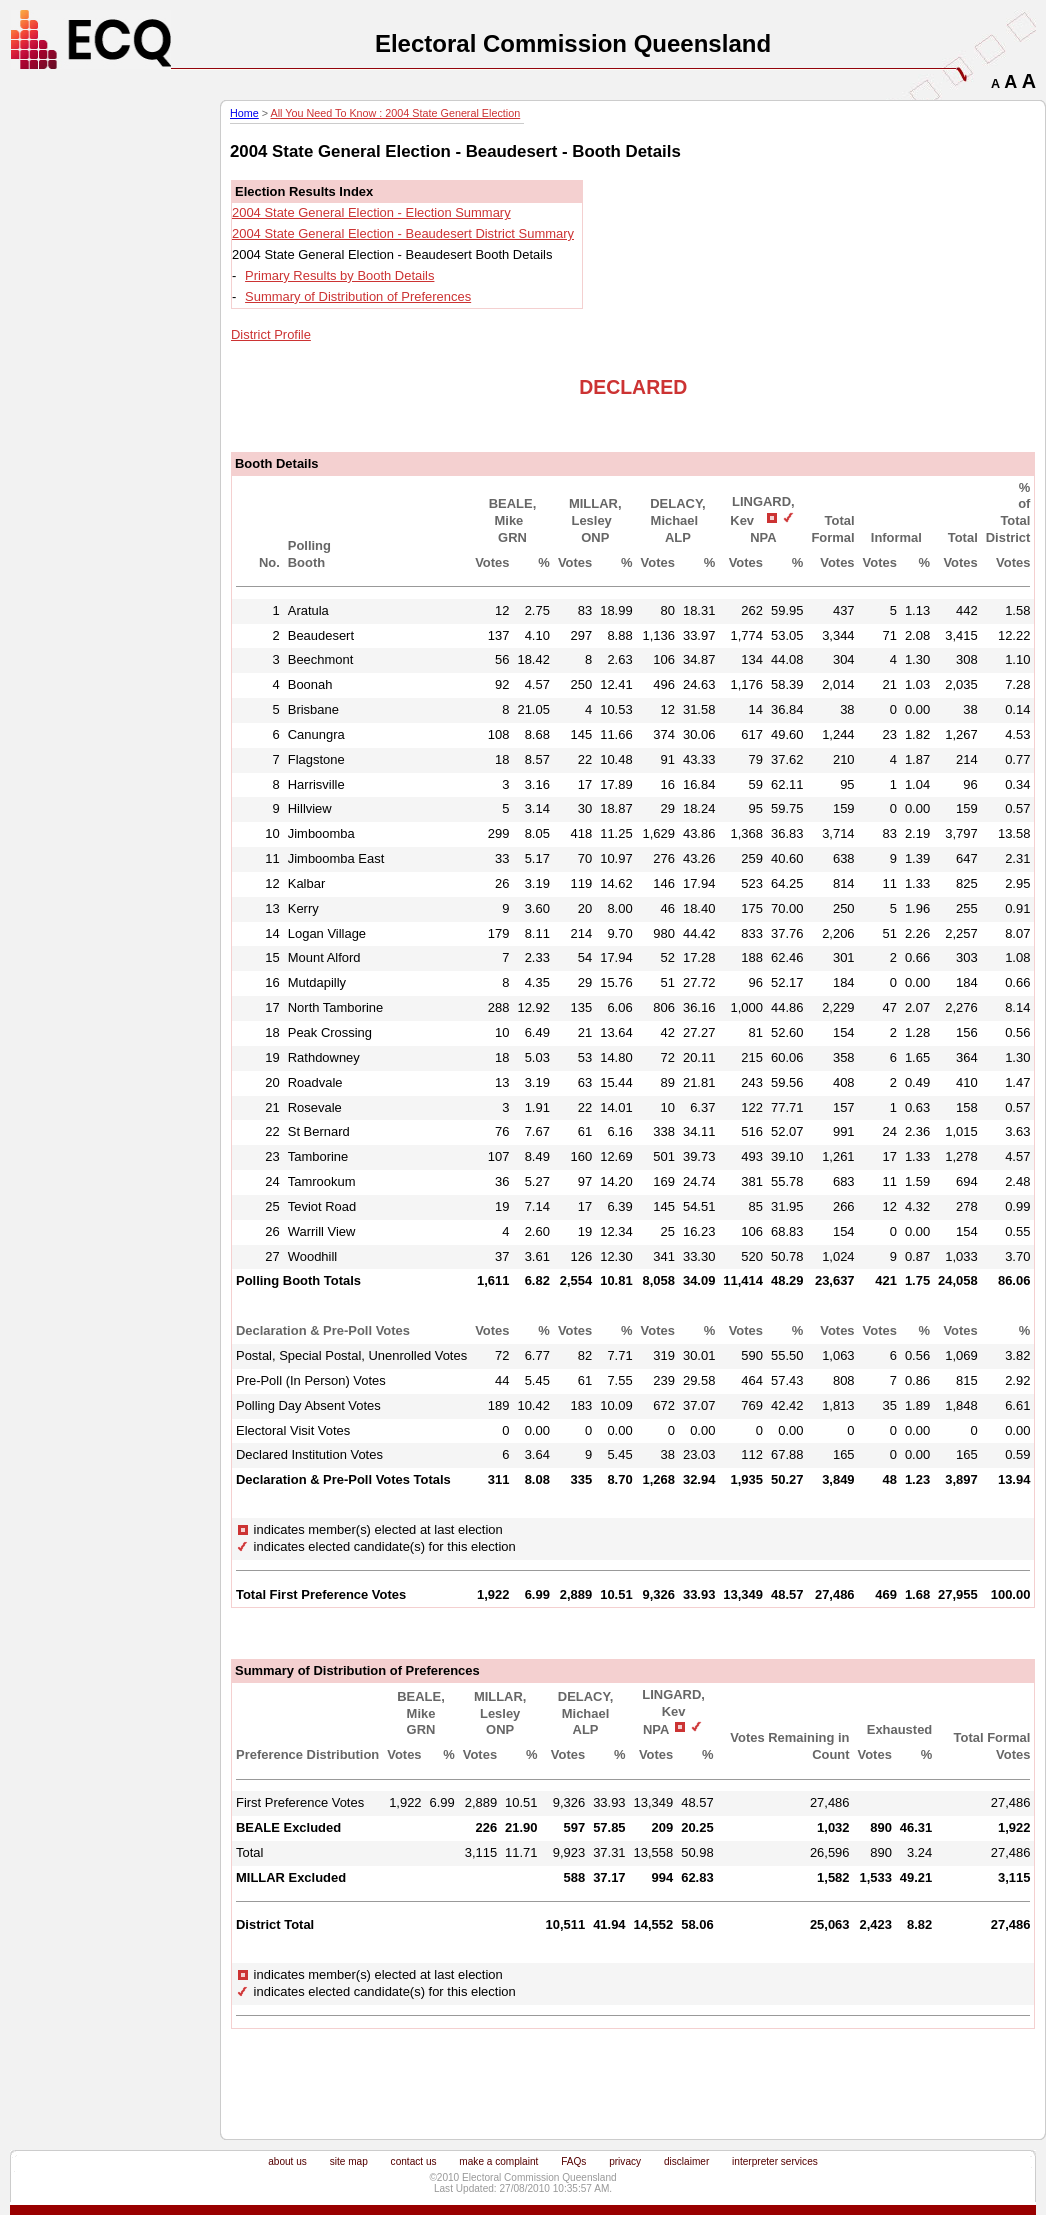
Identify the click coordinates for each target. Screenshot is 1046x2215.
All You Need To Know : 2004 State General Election (395, 113)
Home (244, 113)
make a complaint (498, 2161)
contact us (414, 2161)
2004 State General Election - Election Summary (371, 212)
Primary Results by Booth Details (339, 275)
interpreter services (775, 2161)
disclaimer (686, 2161)
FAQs (573, 2161)
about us (287, 2161)
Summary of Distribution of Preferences (358, 296)
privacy (625, 2161)
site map (349, 2161)
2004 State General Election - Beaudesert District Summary (403, 233)
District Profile (271, 334)
